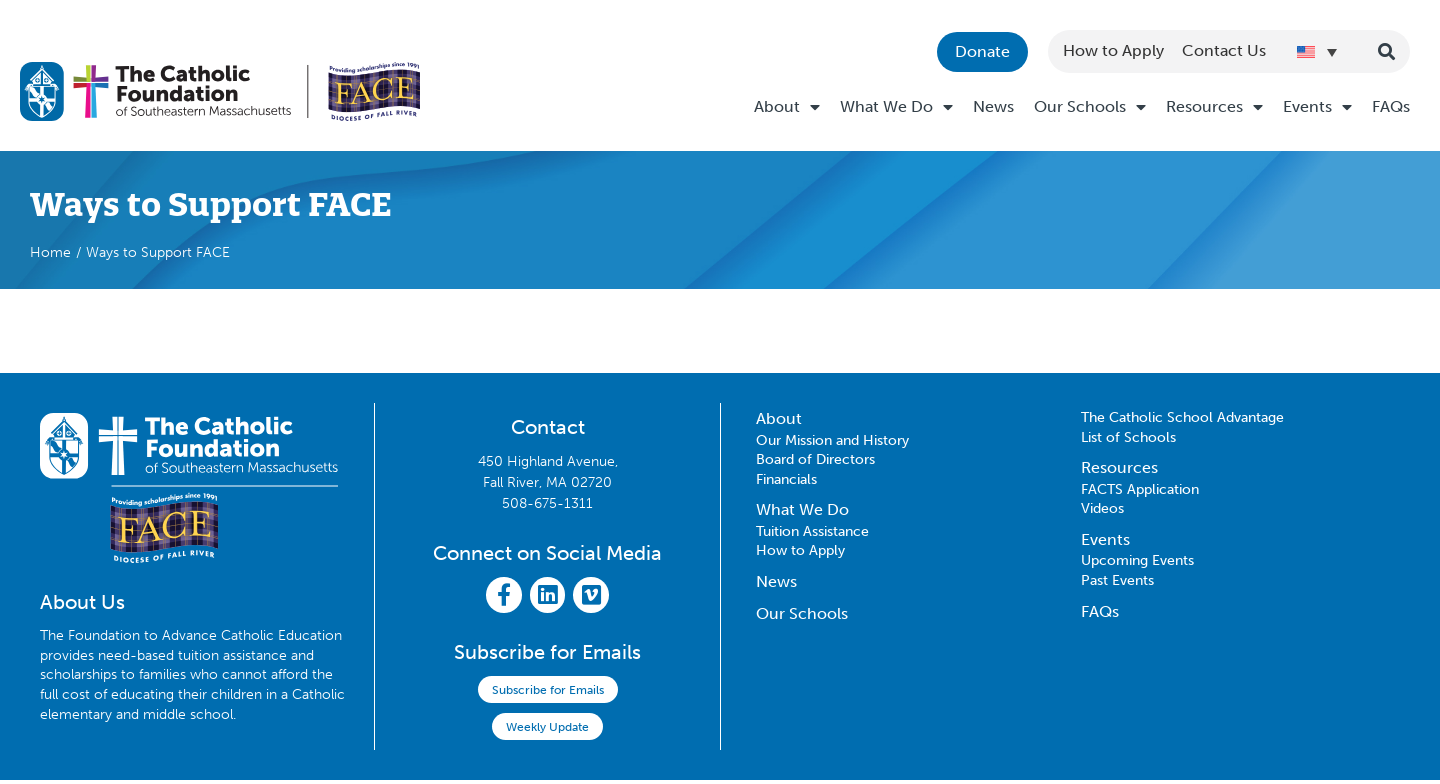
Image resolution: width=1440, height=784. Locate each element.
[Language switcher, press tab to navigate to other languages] (1317, 52)
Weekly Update (547, 731)
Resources (1214, 107)
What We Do (896, 107)
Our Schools (1090, 107)
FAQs (1391, 106)
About (787, 107)
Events (1317, 107)
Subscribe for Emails (548, 694)
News (993, 106)
